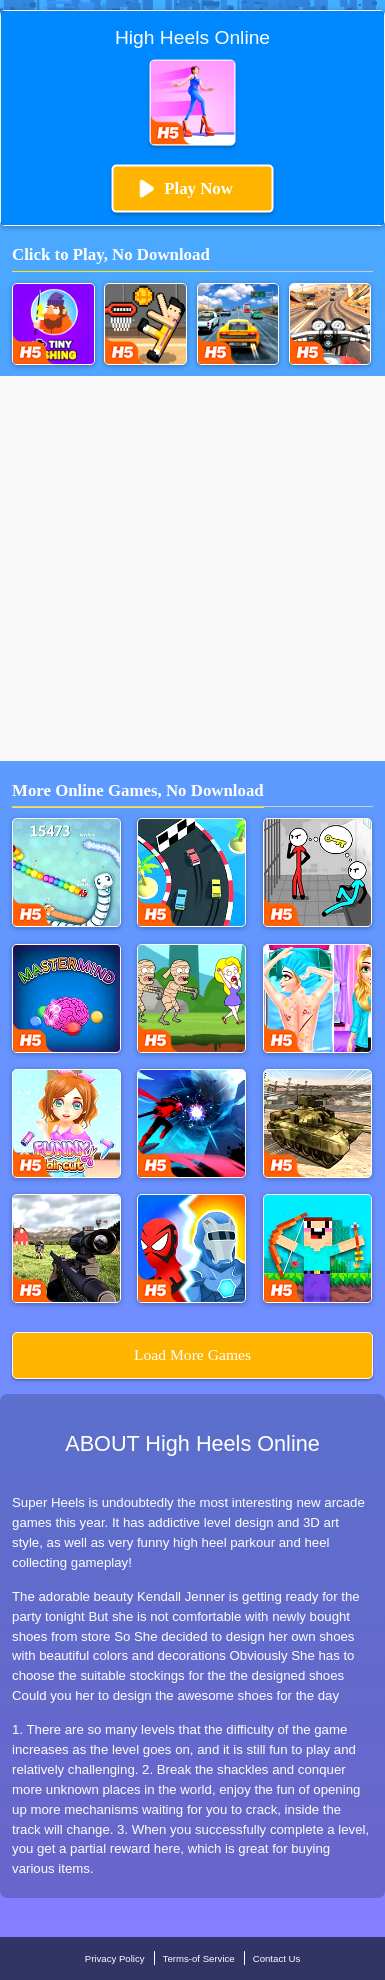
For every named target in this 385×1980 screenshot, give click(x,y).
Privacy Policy (115, 1958)
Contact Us (277, 1958)
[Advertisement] (192, 568)
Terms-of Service (199, 1958)
